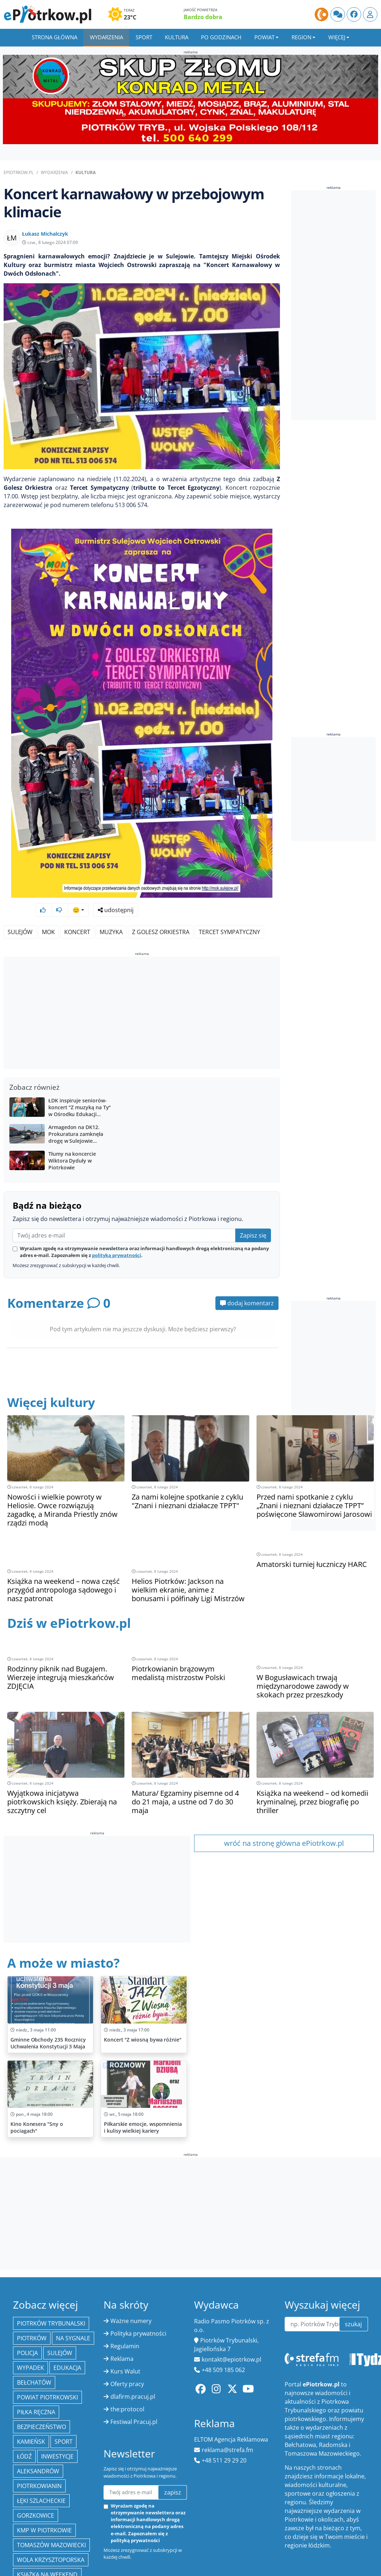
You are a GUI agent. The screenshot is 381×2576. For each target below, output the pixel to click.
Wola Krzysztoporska (50, 2506)
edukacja (67, 2314)
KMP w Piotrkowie (44, 2476)
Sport (144, 37)
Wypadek (30, 2314)
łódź (24, 2403)
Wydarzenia (106, 37)
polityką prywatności (116, 1236)
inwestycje (57, 2403)
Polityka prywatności (138, 2280)
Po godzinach (221, 37)
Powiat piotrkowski (47, 2344)
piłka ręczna (36, 2358)
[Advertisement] (142, 994)
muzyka (111, 913)
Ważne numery (131, 2267)
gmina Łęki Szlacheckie (51, 2559)
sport (63, 2388)
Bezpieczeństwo (41, 2373)
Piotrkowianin (39, 2432)
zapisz (172, 2439)
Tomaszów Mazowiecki (51, 2491)
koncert (77, 913)
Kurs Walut (125, 2318)
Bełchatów (34, 2329)
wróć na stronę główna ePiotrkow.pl (284, 1789)
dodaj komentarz (247, 1284)
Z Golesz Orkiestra (160, 913)
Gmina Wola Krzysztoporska (42, 2540)
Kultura (176, 37)
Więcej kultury (53, 1382)
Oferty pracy (127, 2330)
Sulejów (20, 913)
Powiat (264, 37)
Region (301, 37)
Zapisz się (253, 1216)
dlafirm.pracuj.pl (132, 2343)
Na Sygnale (73, 2284)
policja (27, 2299)
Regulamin (124, 2292)
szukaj (353, 2270)
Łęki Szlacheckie (41, 2447)
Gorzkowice (35, 2462)
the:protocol (127, 2355)
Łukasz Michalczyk (45, 233)
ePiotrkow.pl (19, 172)
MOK (48, 913)
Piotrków (32, 2284)
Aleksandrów (38, 2417)
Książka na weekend (47, 2521)
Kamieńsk (31, 2388)
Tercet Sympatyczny (229, 913)
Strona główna (54, 37)
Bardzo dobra (203, 17)
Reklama (121, 2305)
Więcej (336, 37)
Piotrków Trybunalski (51, 2270)
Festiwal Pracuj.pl (133, 2368)
